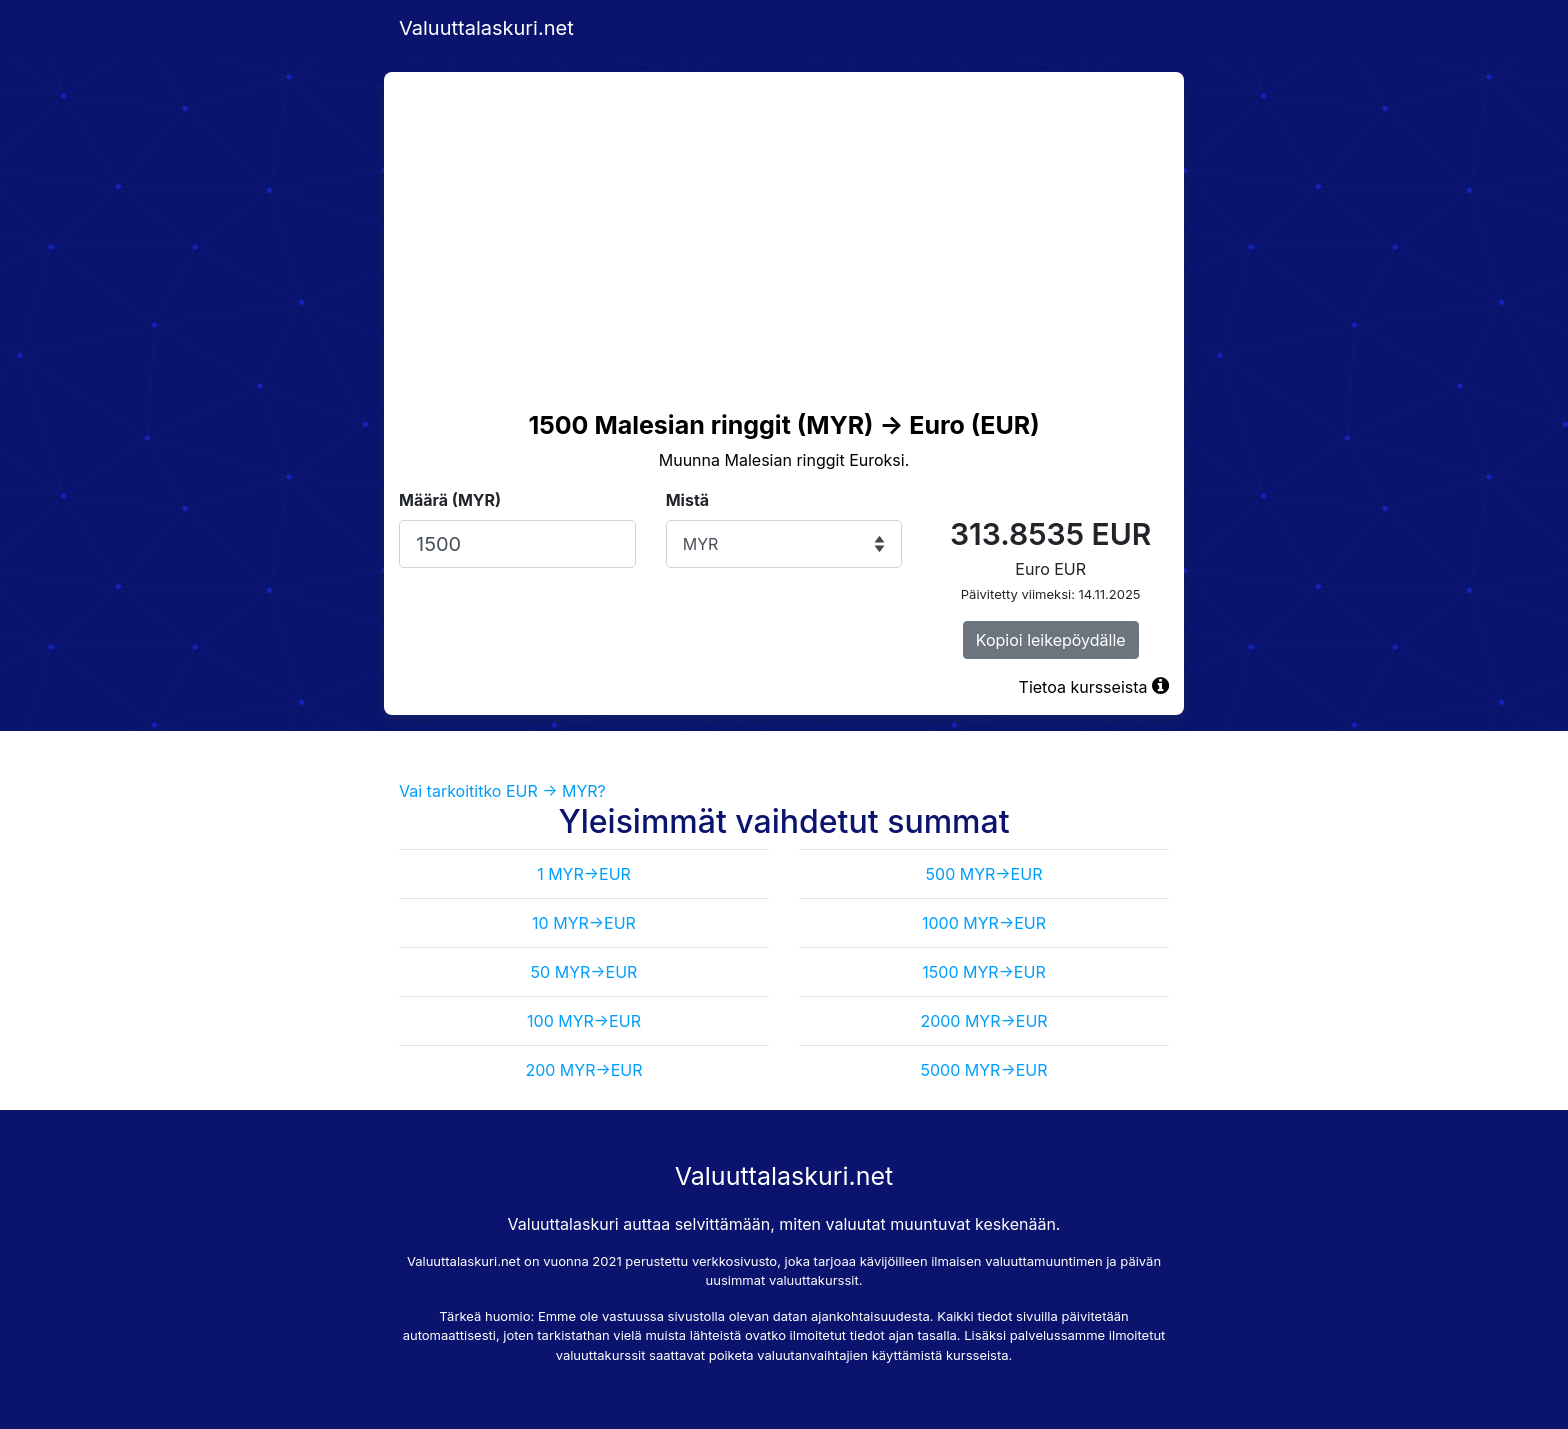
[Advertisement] (784, 222)
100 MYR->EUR (584, 1021)
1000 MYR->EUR (984, 923)
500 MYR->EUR (984, 874)
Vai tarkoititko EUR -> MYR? (502, 791)
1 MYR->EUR (584, 874)
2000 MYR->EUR (983, 1021)
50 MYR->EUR (584, 972)
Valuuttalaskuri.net (486, 28)
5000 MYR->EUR (984, 1070)
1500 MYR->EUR (983, 972)
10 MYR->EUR (584, 923)
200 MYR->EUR (583, 1070)
